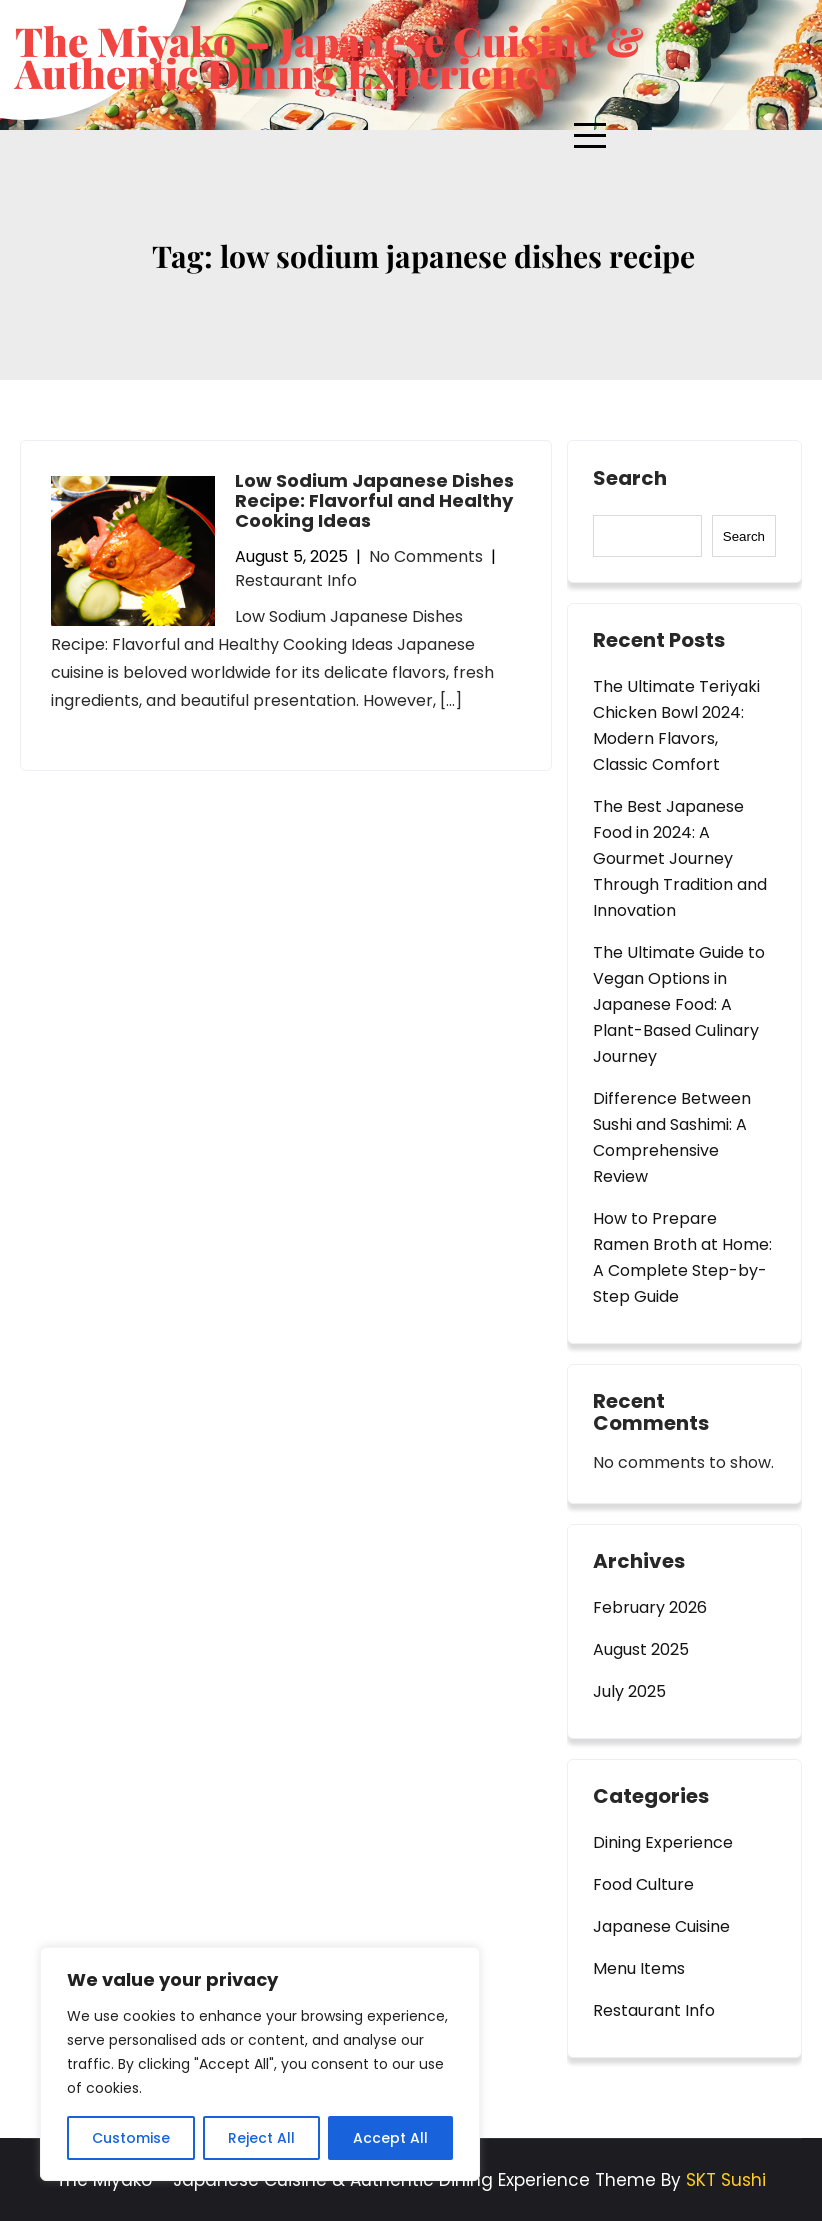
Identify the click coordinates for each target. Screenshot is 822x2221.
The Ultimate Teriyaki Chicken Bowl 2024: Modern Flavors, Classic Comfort (676, 725)
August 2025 (641, 1649)
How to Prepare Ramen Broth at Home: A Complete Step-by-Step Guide (682, 1257)
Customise (131, 2138)
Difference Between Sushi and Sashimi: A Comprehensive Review (672, 1137)
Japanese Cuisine (661, 1926)
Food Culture (643, 1884)
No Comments (426, 556)
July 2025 (629, 1691)
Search (630, 479)
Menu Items (639, 1968)
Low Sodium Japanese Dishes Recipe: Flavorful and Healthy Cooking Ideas (374, 500)
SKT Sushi (726, 2180)
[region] (260, 2064)
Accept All (390, 2138)
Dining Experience (663, 1842)
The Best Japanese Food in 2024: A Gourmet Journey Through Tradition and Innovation (680, 858)
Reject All (261, 2138)
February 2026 (650, 1607)
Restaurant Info (296, 580)
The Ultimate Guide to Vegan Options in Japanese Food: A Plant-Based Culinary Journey (679, 1004)
